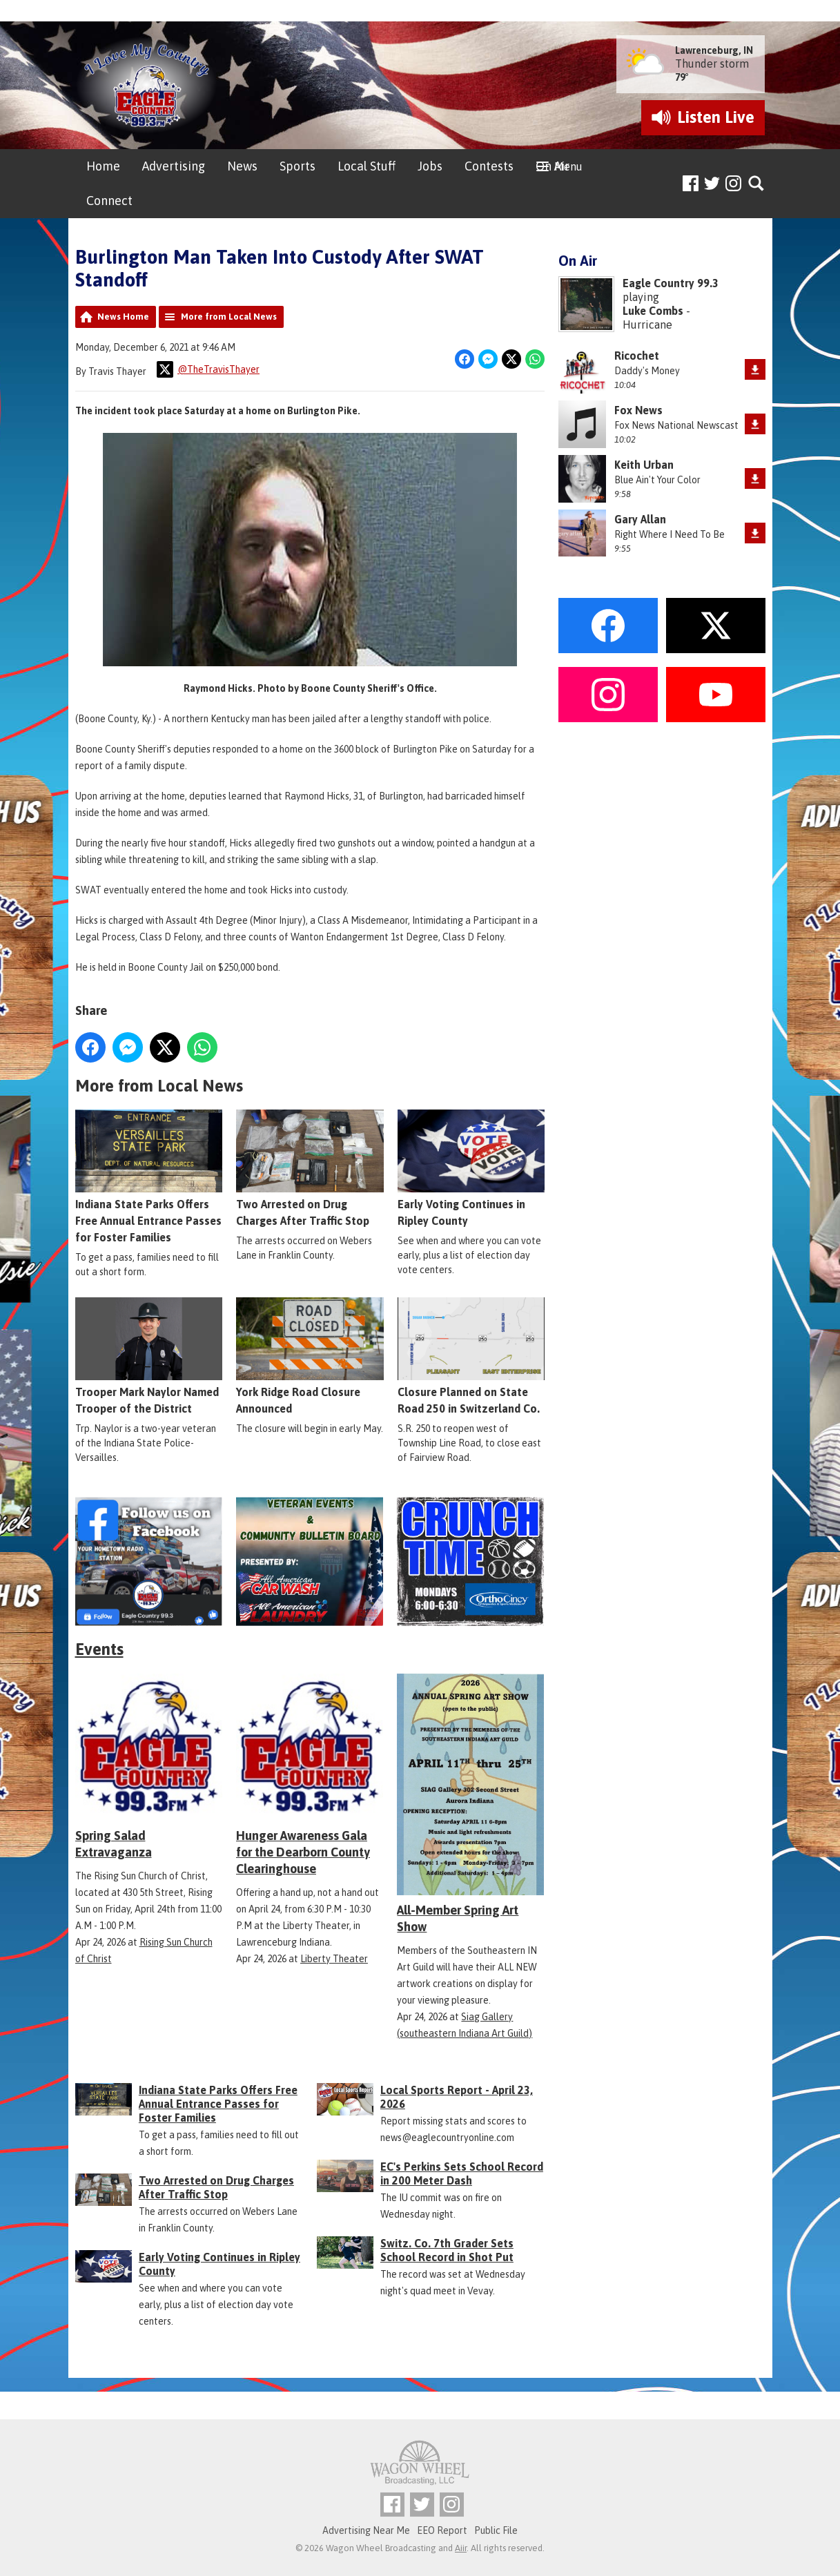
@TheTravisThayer (208, 369)
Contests (489, 166)
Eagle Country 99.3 (671, 283)
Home (103, 166)
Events (99, 1649)
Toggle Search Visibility (756, 184)
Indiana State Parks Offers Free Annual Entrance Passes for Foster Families (148, 1176)
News (242, 166)
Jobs (430, 166)
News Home (123, 316)
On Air (552, 166)
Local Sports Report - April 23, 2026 (456, 2097)
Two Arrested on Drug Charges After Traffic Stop (309, 1168)
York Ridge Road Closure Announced (309, 1356)
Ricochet (636, 355)
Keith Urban (644, 464)
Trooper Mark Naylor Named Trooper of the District (148, 1356)
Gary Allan (640, 519)
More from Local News (229, 316)
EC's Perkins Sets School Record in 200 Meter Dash (461, 2173)
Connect (109, 200)
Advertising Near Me (366, 2530)
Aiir (461, 2548)
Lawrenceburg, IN (714, 50)
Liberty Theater (334, 1958)
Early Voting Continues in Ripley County (470, 1168)
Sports (297, 166)
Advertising (173, 166)
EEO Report (442, 2530)
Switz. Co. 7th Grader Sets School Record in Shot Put (447, 2250)
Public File (496, 2530)
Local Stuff (366, 166)
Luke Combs (653, 310)
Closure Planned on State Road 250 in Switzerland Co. (470, 1356)
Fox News (638, 410)
